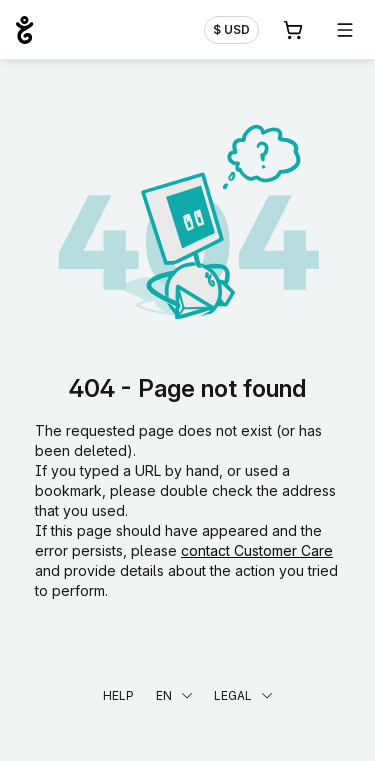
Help (118, 695)
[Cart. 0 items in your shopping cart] (293, 30)
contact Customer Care (257, 550)
